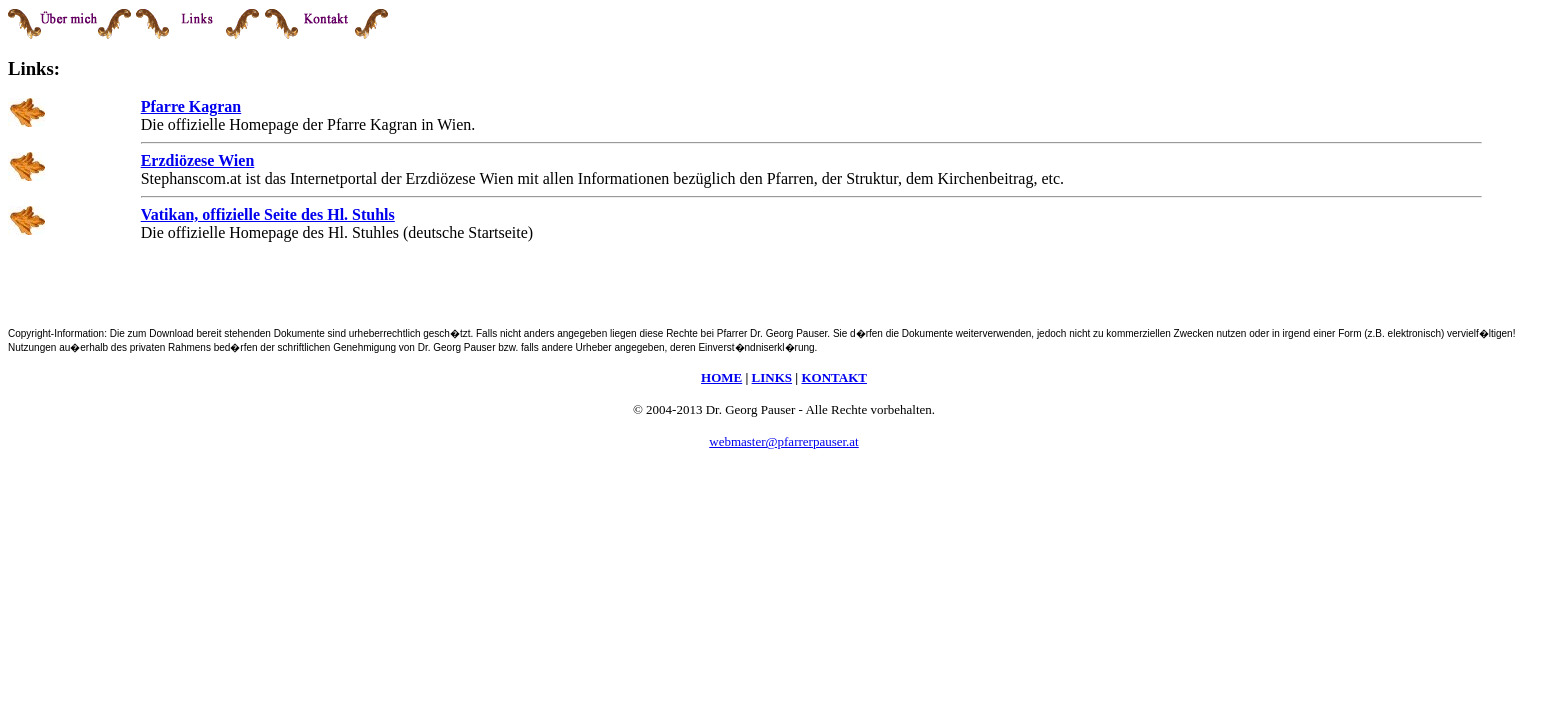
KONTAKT (834, 377)
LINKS (772, 377)
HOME (721, 377)
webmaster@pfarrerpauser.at (783, 441)
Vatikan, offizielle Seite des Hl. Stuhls (268, 214)
